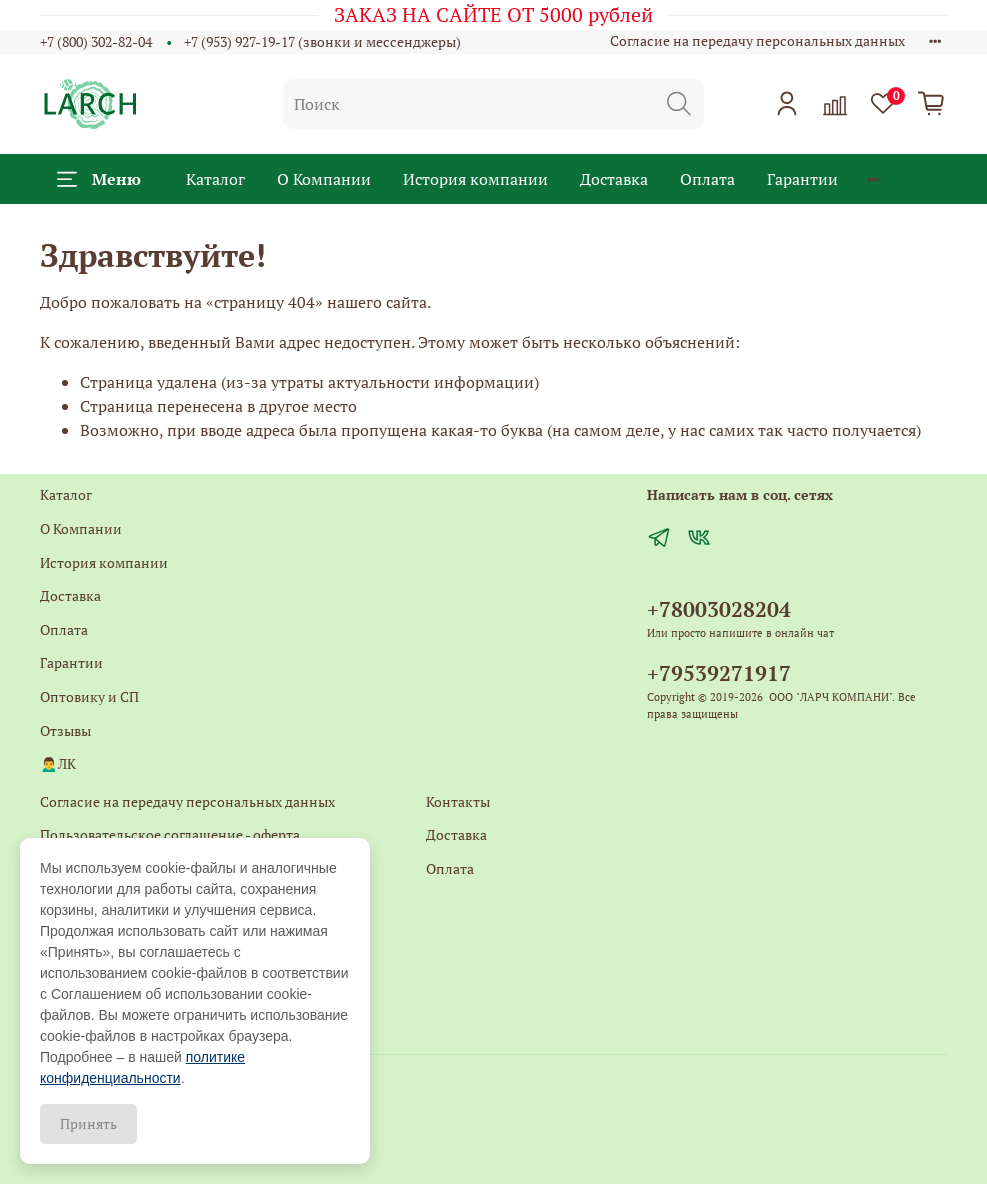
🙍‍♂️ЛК (58, 763)
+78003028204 (719, 609)
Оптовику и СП (89, 696)
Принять (88, 1123)
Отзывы (65, 730)
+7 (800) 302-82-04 (96, 41)
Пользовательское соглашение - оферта (170, 834)
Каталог (215, 179)
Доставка (614, 179)
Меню (99, 179)
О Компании (324, 179)
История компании (475, 179)
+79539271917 (719, 673)
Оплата (707, 179)
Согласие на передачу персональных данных (757, 40)
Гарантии (802, 179)
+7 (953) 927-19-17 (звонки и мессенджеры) (322, 41)
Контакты (458, 801)
